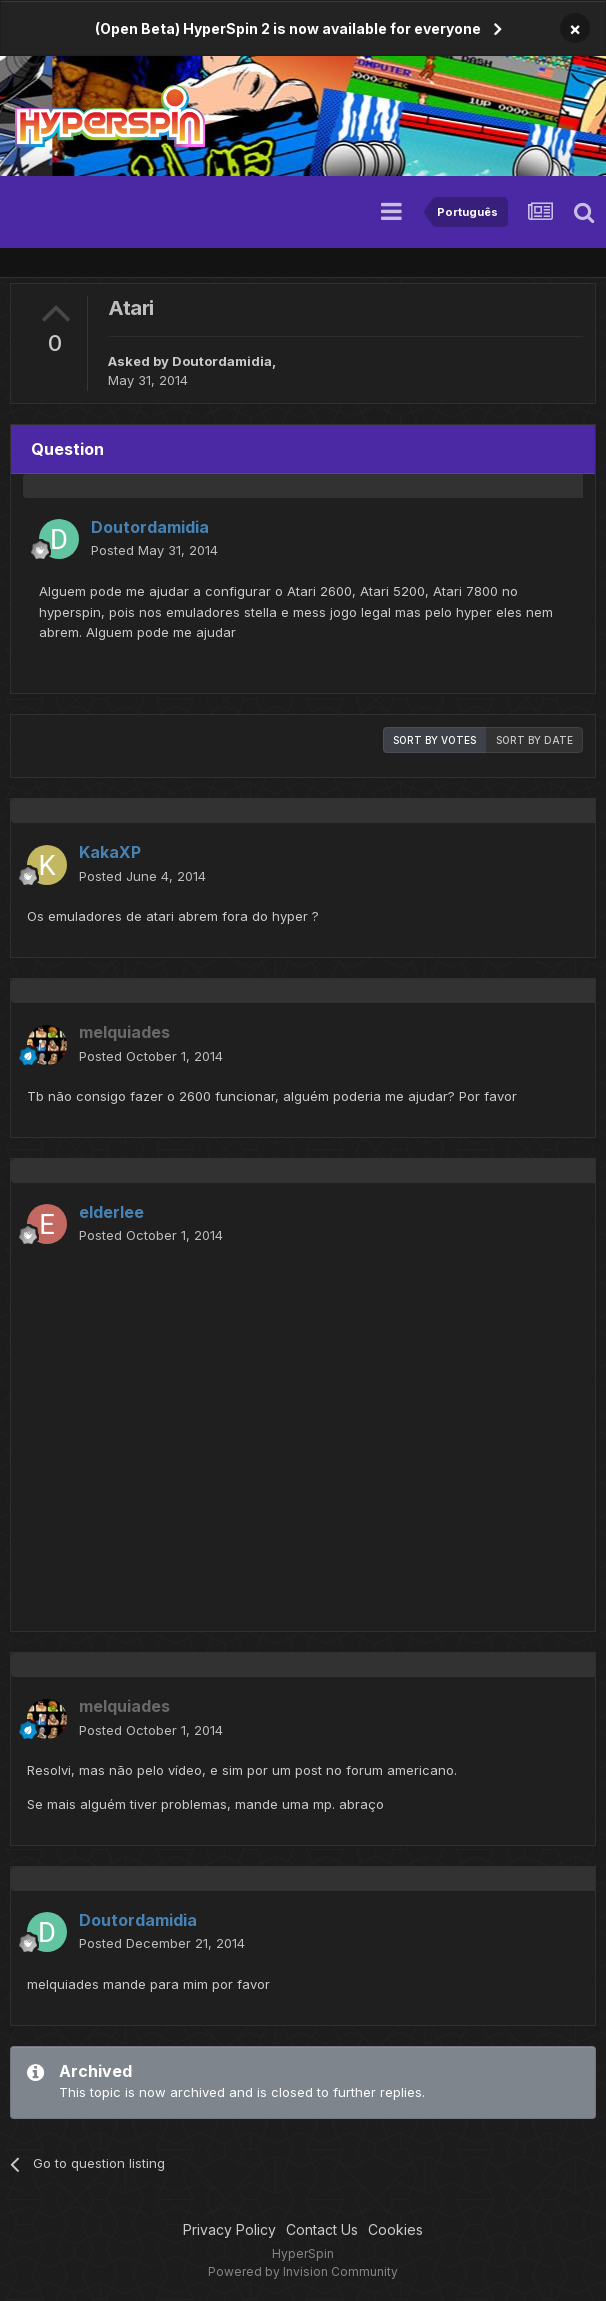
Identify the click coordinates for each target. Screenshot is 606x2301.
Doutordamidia (222, 361)
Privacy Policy (229, 2229)
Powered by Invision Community (303, 2271)
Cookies (395, 2229)
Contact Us (322, 2229)
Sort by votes (434, 740)
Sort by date (534, 740)
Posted (154, 550)
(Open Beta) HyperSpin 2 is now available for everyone (288, 28)
